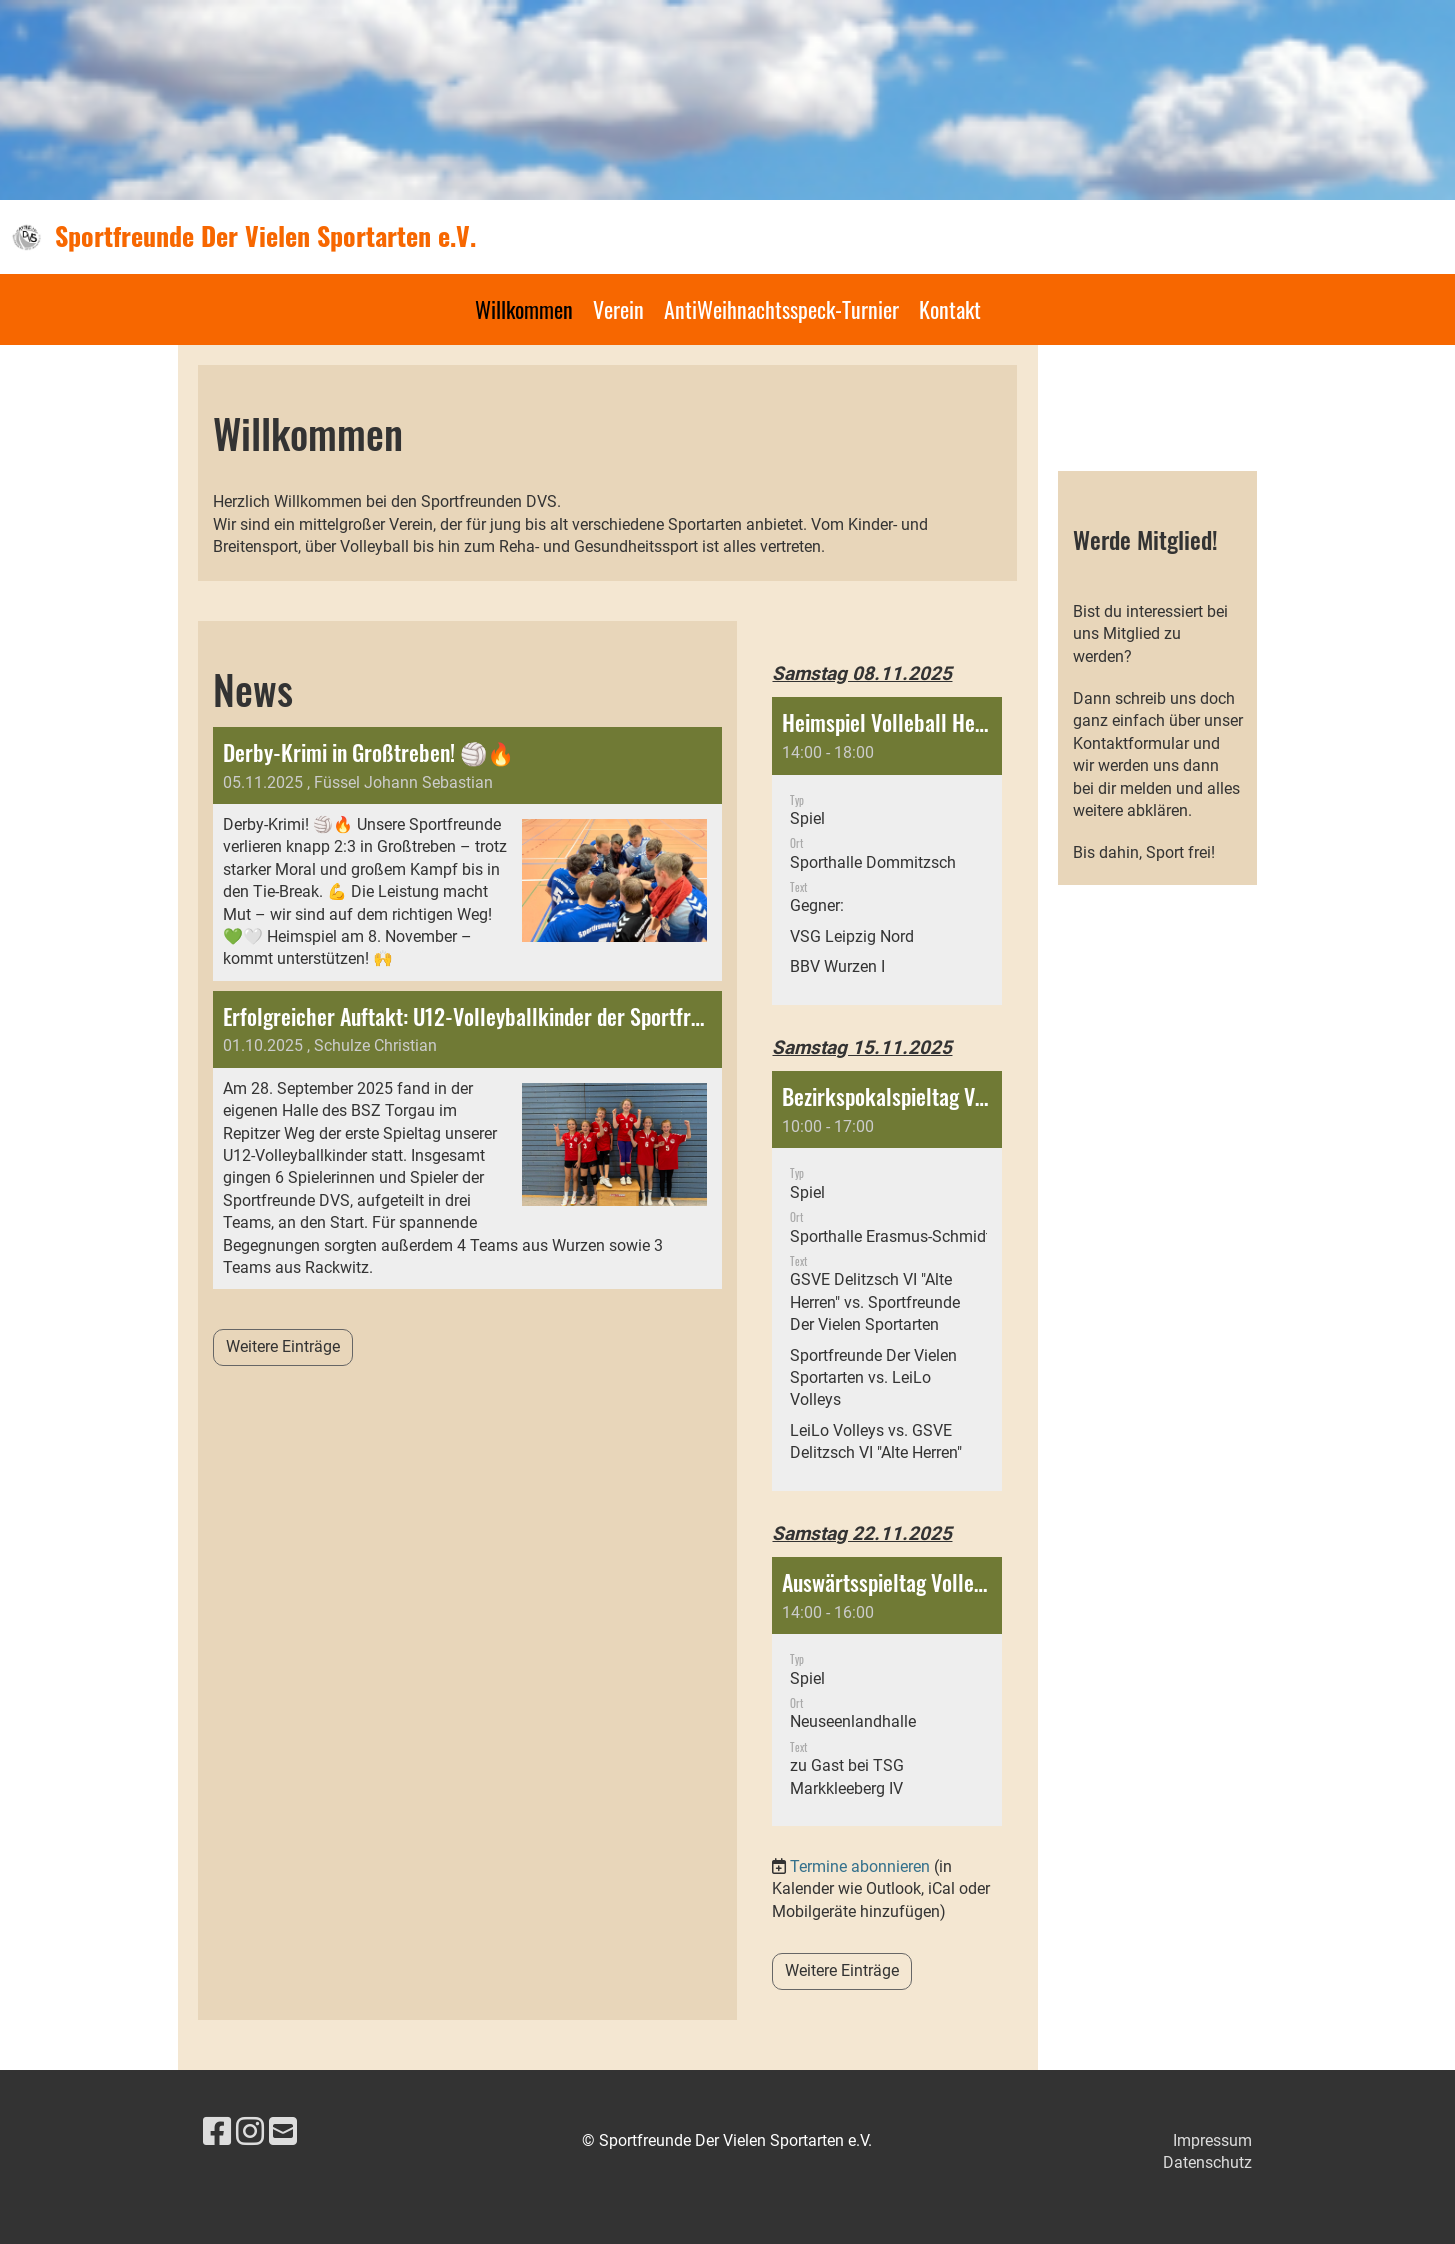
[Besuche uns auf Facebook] (217, 2132)
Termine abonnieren (860, 1866)
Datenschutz (1207, 2162)
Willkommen (524, 309)
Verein (618, 309)
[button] (887, 850)
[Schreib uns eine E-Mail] (283, 2132)
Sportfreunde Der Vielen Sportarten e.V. (265, 236)
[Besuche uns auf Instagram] (250, 2132)
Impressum (1212, 2140)
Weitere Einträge (283, 1346)
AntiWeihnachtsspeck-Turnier (781, 309)
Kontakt (950, 309)
